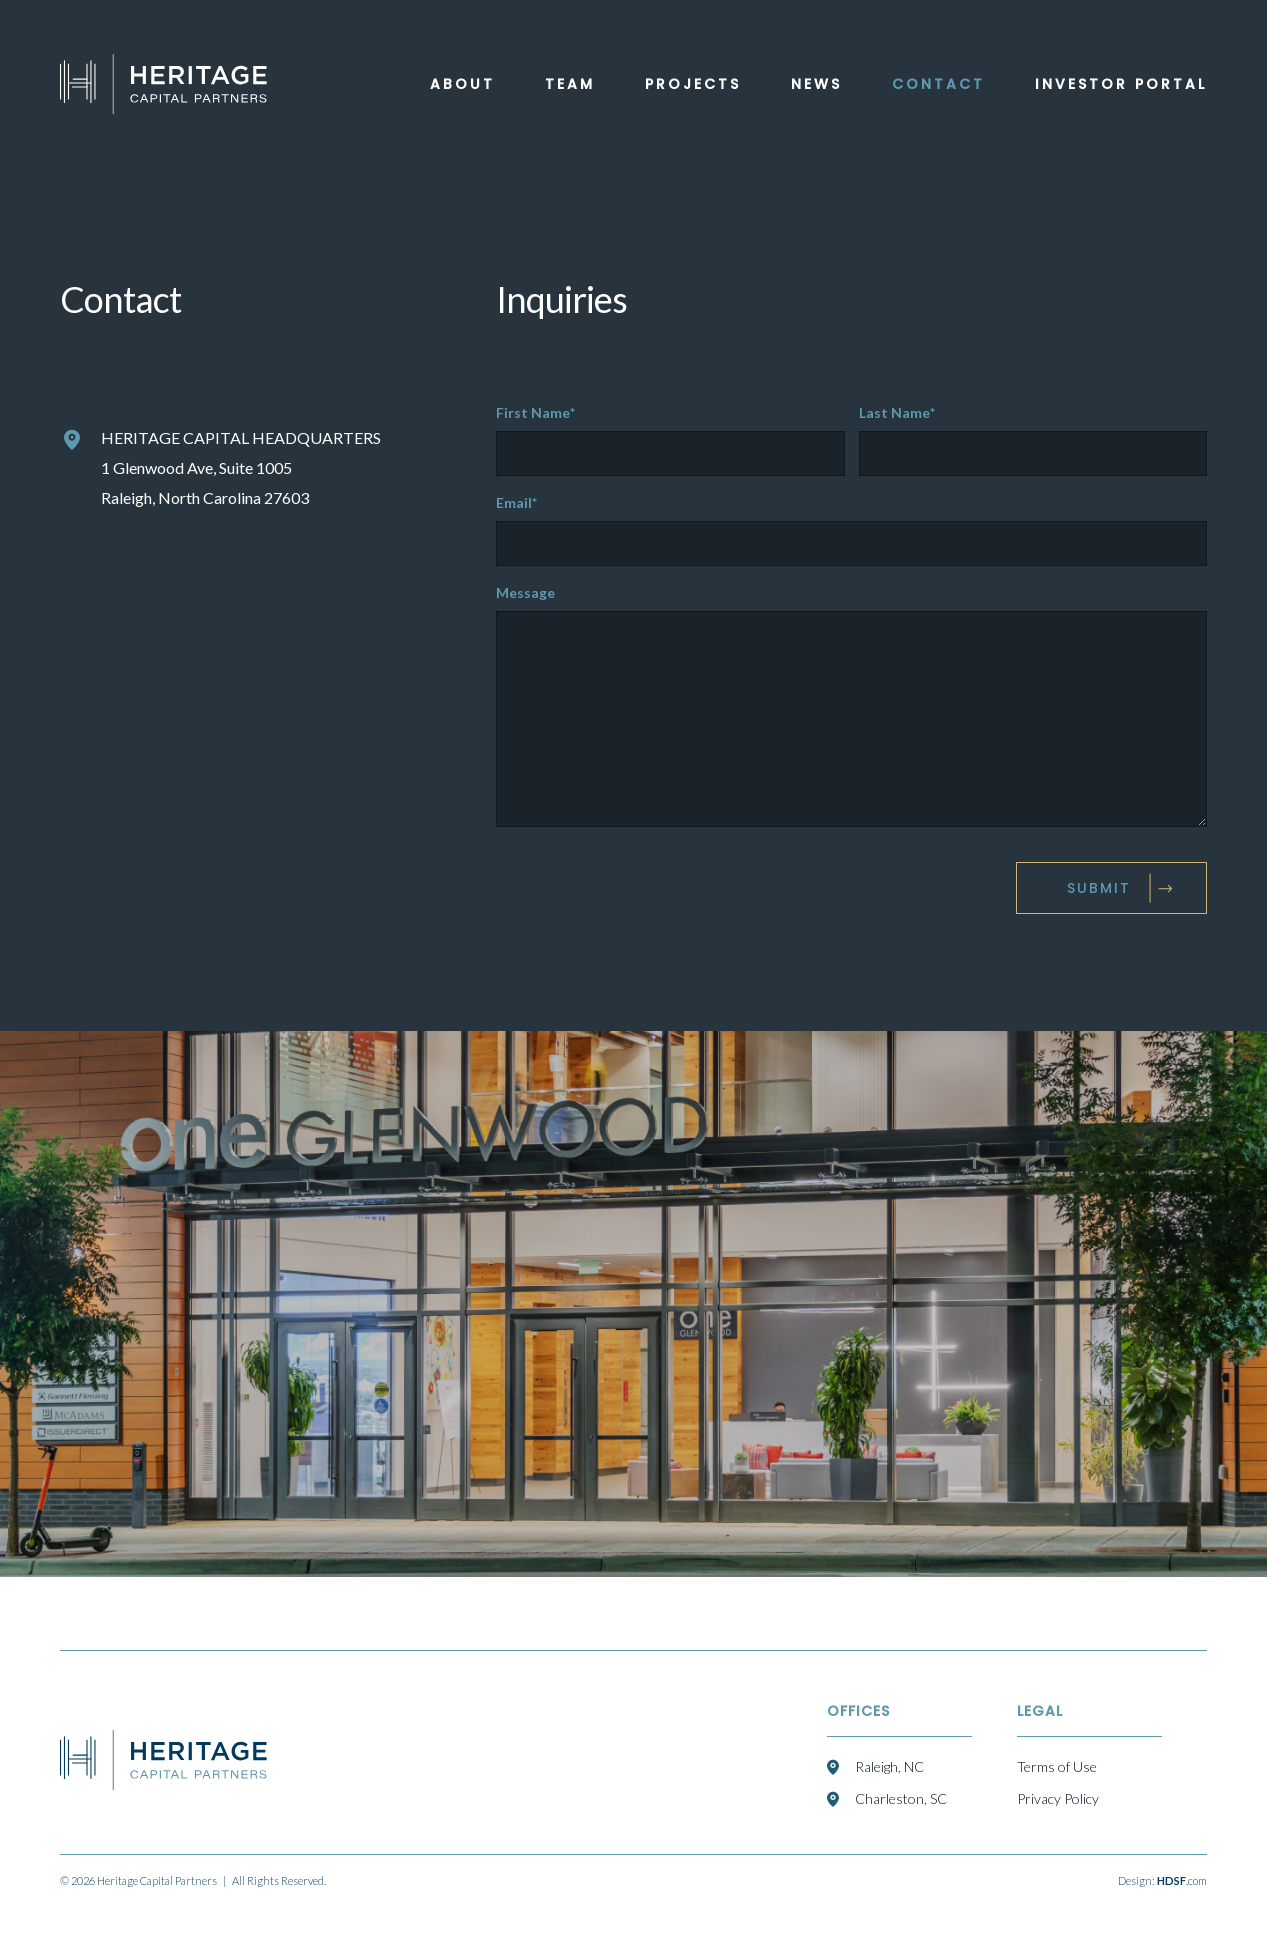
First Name (540, 413)
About (462, 84)
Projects (693, 84)
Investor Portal (1121, 84)
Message (525, 593)
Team (570, 84)
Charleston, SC (901, 1798)
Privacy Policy (1058, 1798)
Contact (938, 84)
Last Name (901, 413)
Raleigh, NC (889, 1766)
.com (1182, 1880)
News (816, 84)
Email (521, 503)
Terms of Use (1057, 1766)
